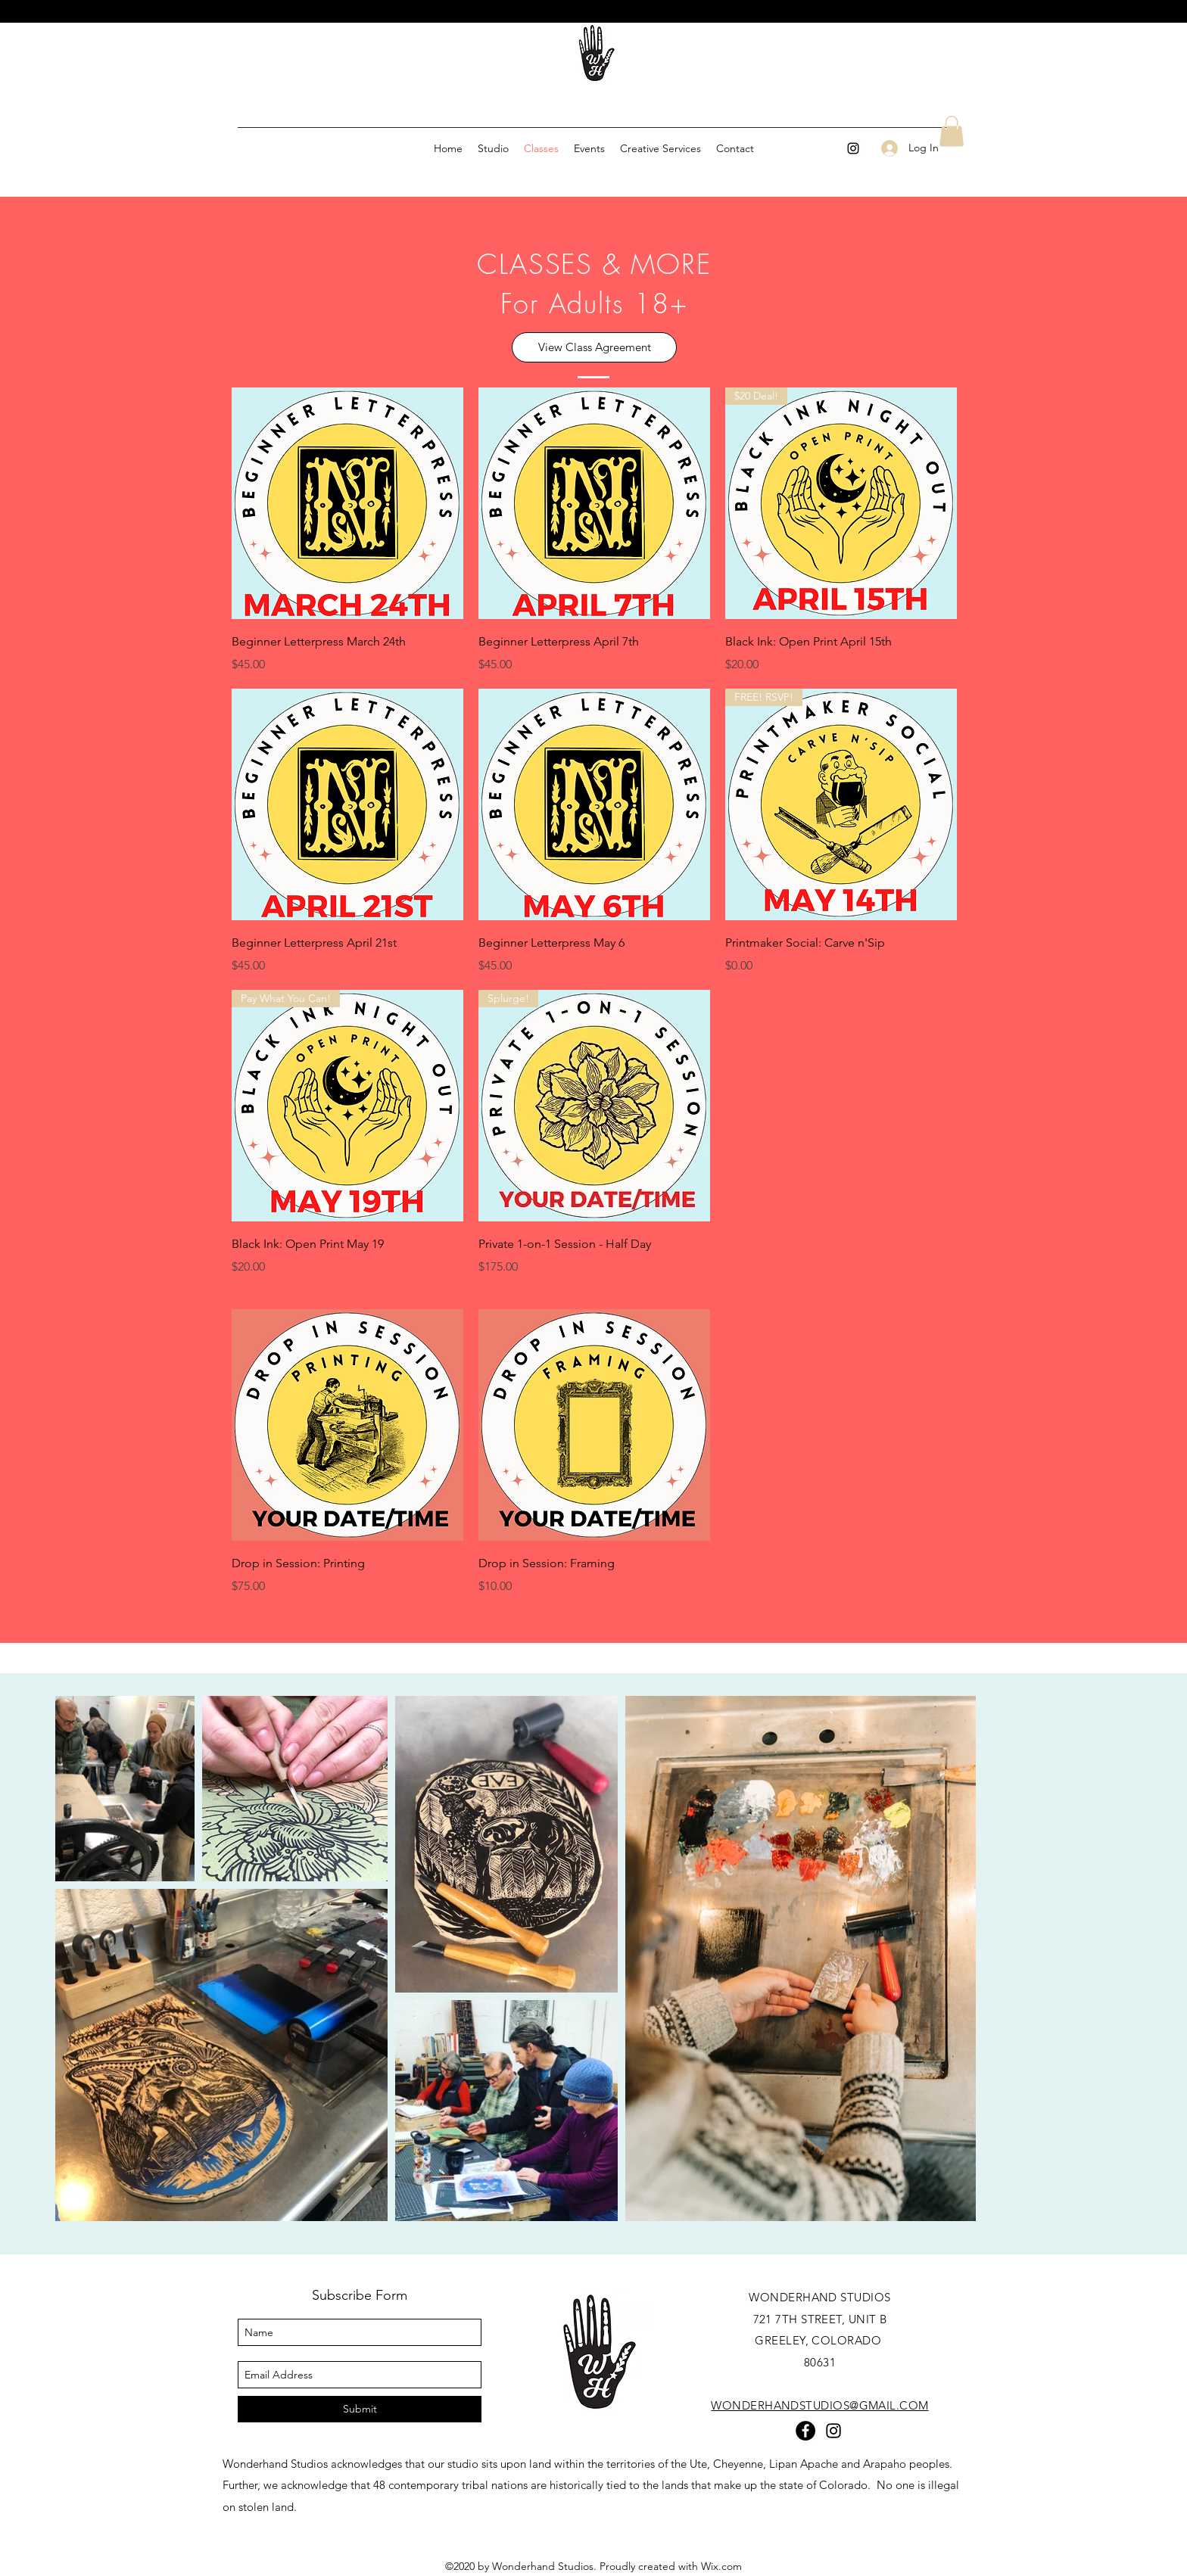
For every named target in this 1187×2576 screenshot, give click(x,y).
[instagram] (853, 148)
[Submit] (359, 2409)
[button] (951, 131)
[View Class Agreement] (594, 347)
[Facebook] (805, 2431)
